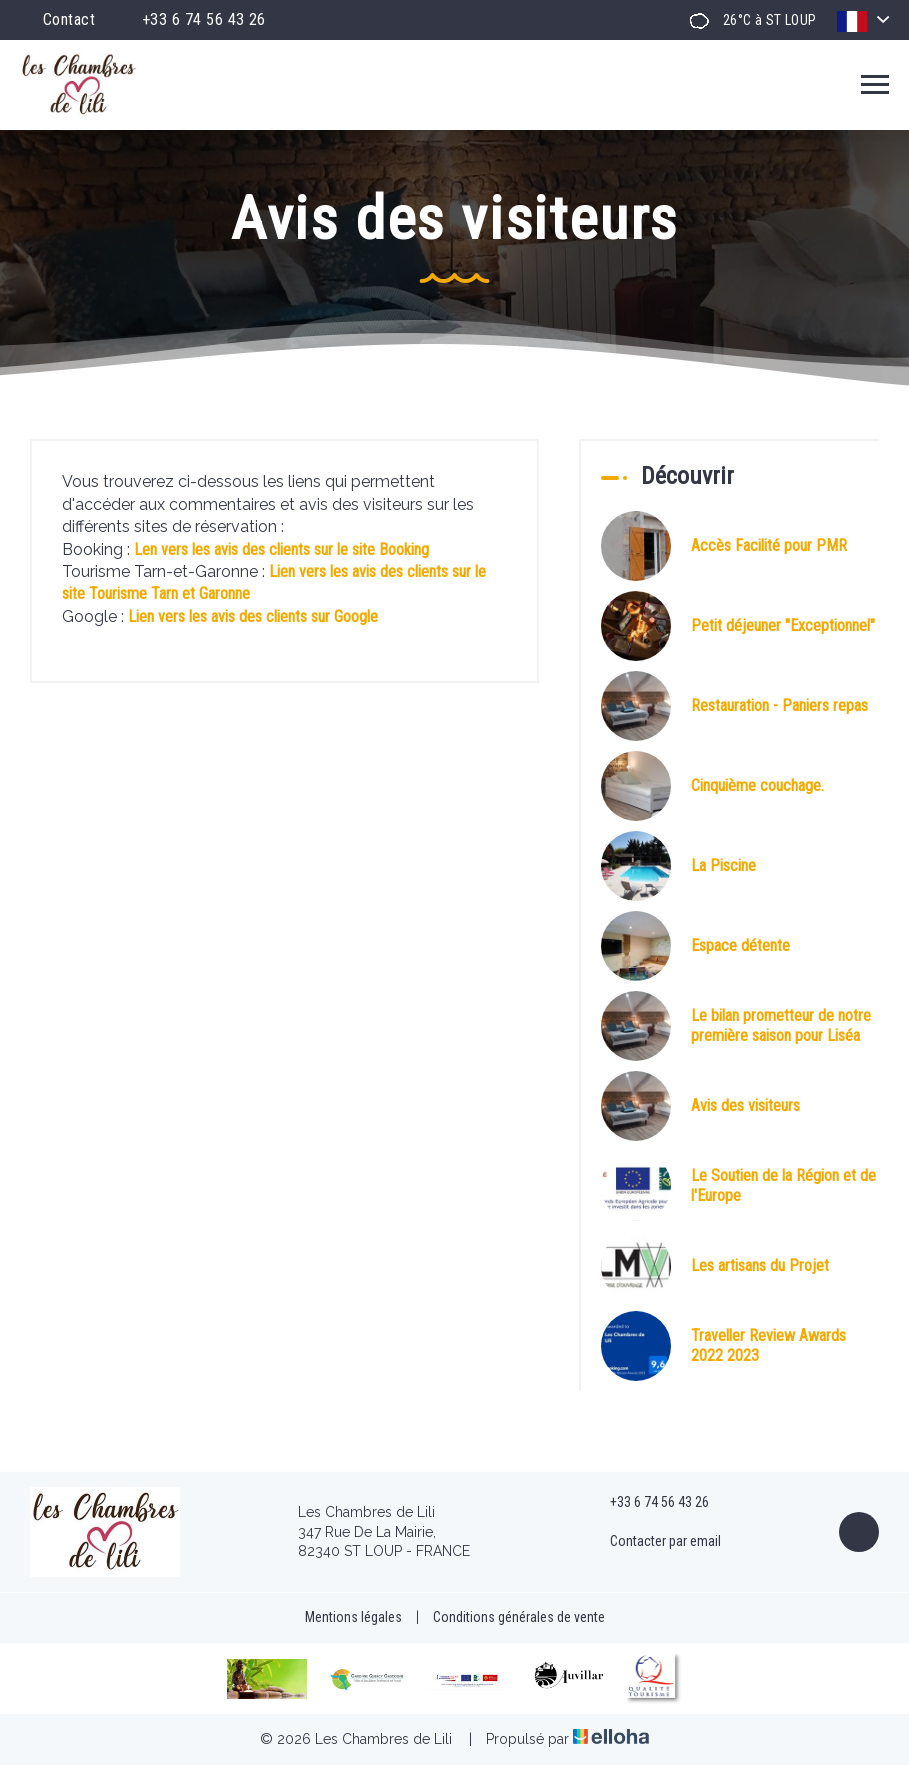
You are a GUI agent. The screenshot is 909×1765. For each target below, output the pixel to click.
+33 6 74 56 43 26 (648, 1503)
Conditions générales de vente (519, 1617)
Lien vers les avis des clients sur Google (253, 616)
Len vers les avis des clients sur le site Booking (281, 549)
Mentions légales (353, 1617)
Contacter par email (654, 1542)
